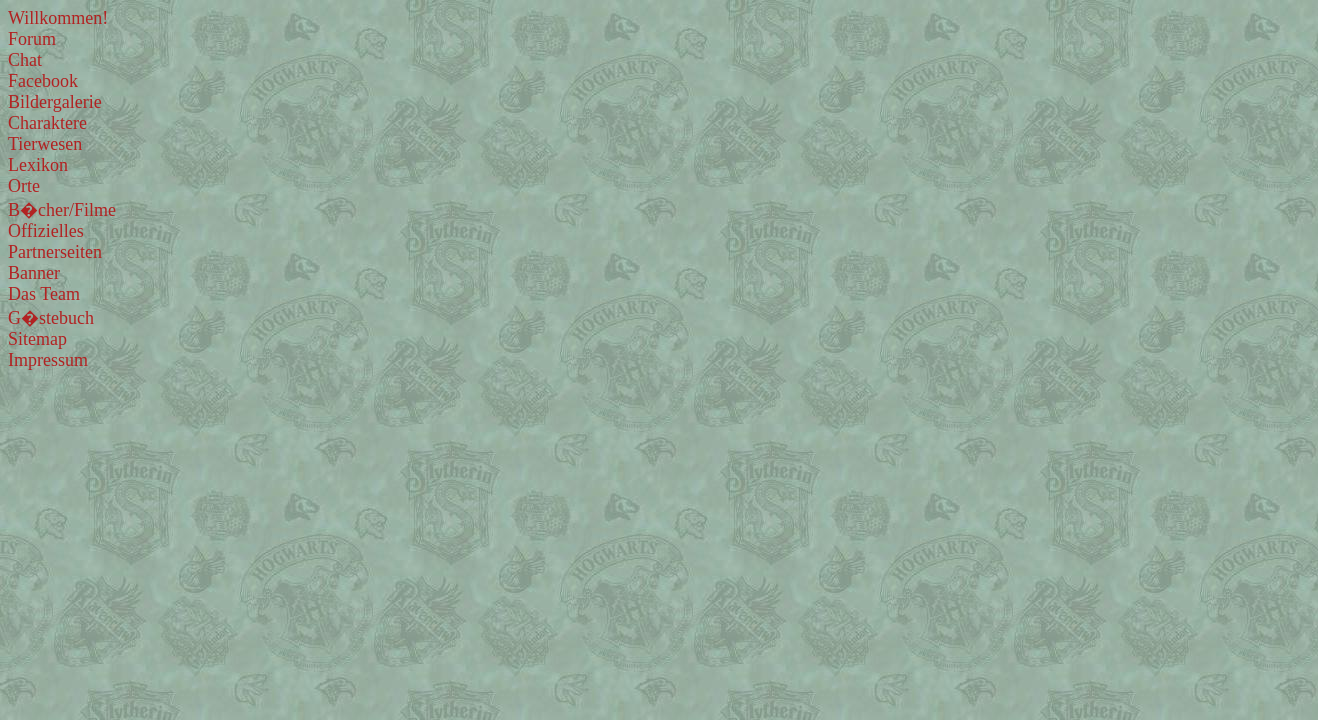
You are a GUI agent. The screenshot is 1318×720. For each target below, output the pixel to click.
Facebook (43, 81)
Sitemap (37, 339)
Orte (24, 186)
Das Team (44, 294)
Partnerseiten (55, 252)
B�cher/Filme (62, 210)
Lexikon (38, 165)
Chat (25, 60)
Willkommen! (58, 18)
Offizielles (46, 231)
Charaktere (47, 123)
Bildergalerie (55, 102)
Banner (34, 273)
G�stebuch (51, 318)
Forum (32, 39)
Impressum (48, 360)
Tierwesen (45, 144)
